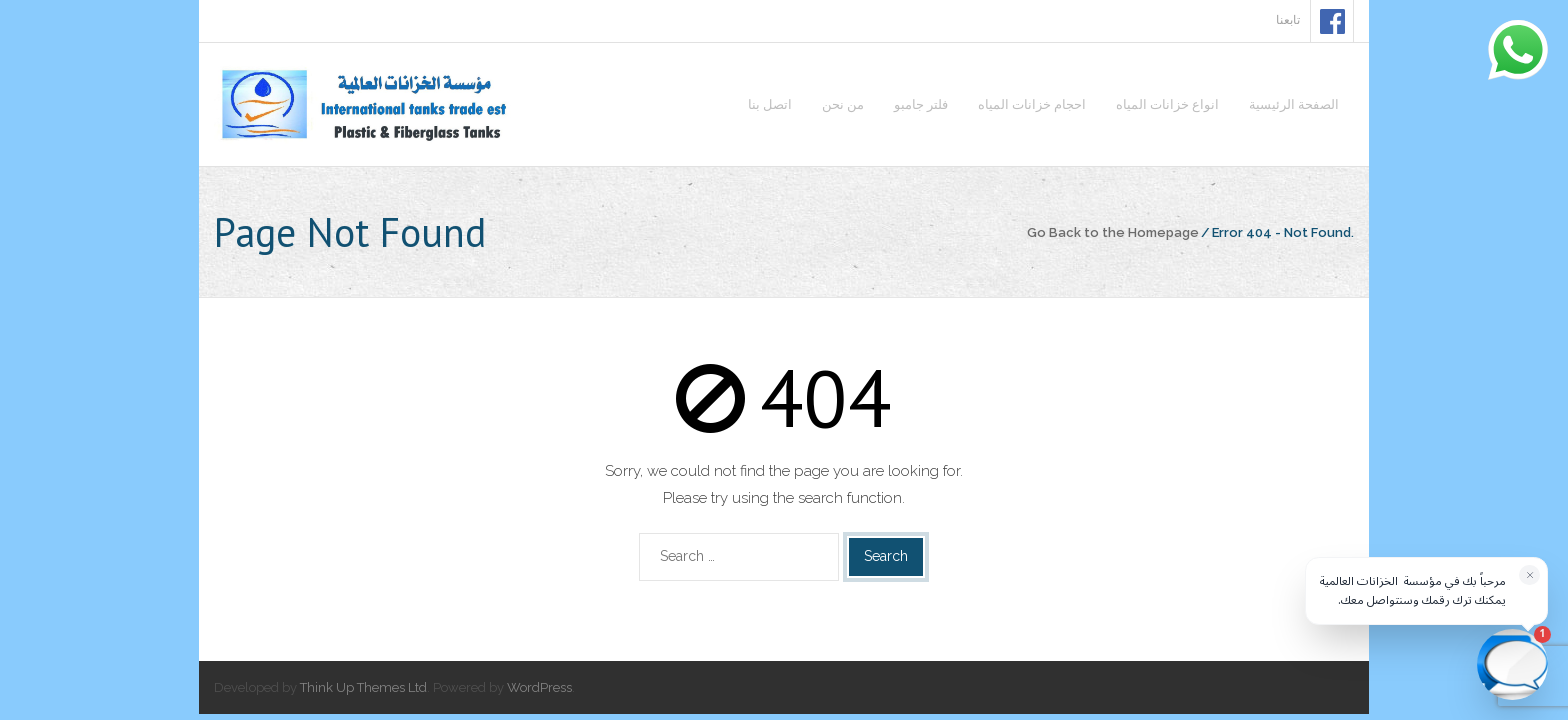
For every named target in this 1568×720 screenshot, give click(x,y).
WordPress (539, 687)
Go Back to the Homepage (1113, 232)
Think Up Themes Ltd (363, 687)
